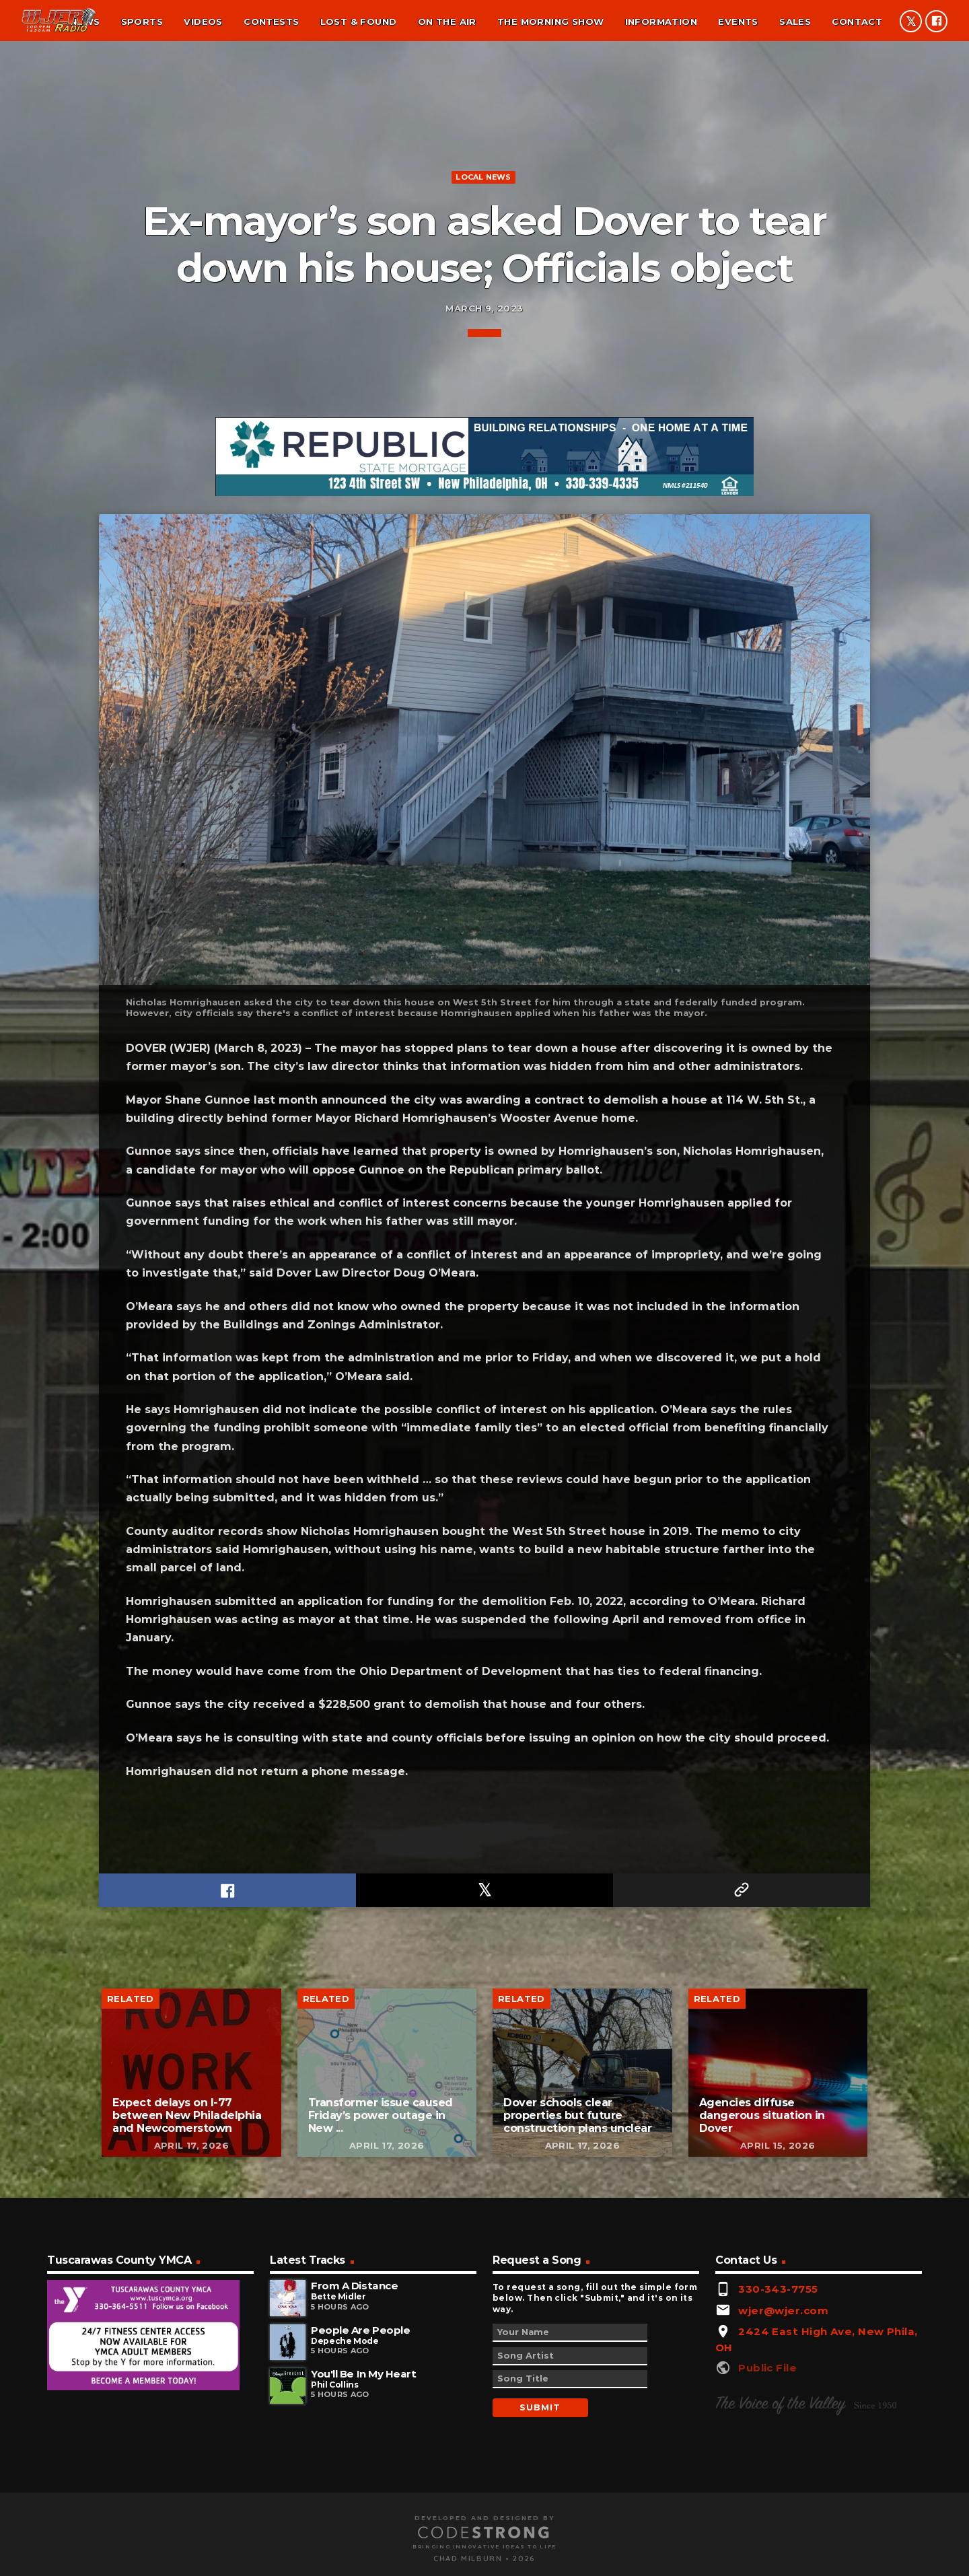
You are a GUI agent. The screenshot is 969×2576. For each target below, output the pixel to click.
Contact (857, 21)
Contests (271, 21)
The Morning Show (550, 21)
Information (661, 21)
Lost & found (358, 21)
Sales (795, 21)
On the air (447, 21)
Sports (142, 21)
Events (738, 21)
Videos (203, 21)
